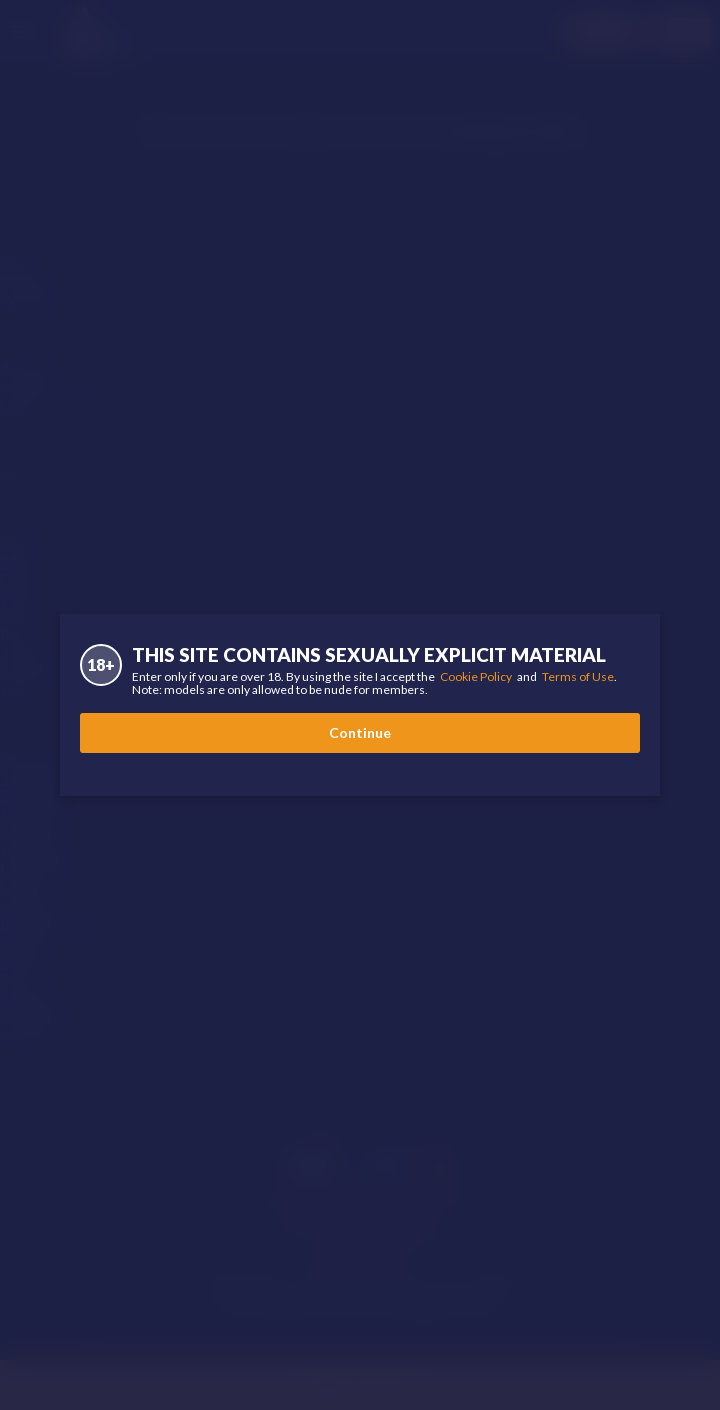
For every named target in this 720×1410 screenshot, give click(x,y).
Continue (360, 732)
